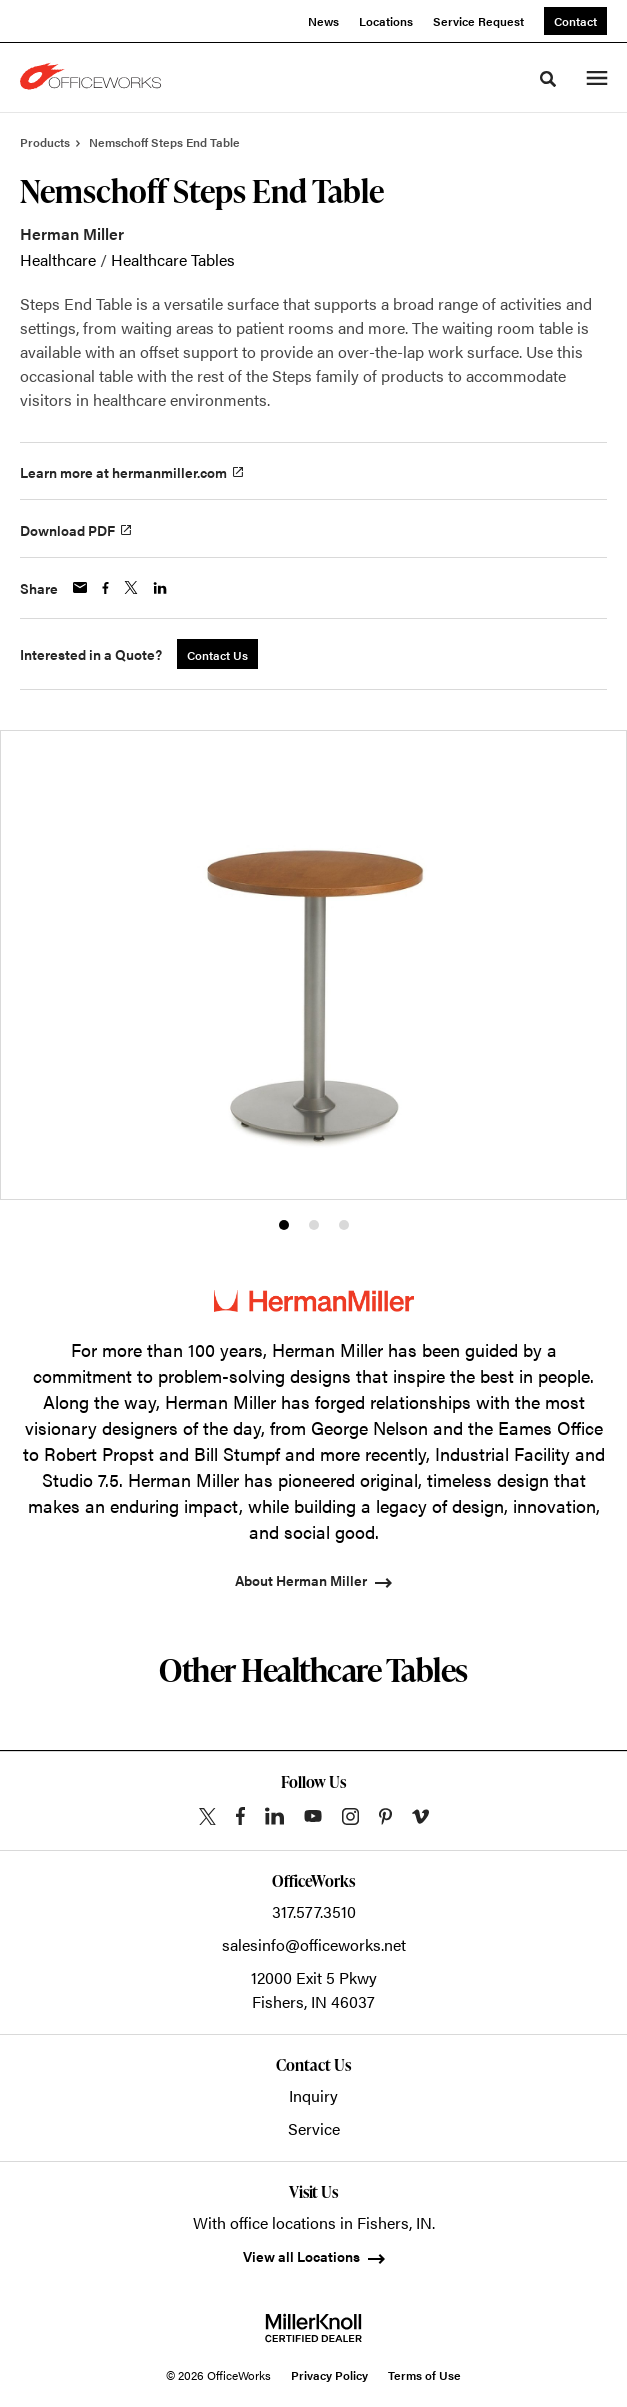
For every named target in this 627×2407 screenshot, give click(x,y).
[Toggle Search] (548, 79)
